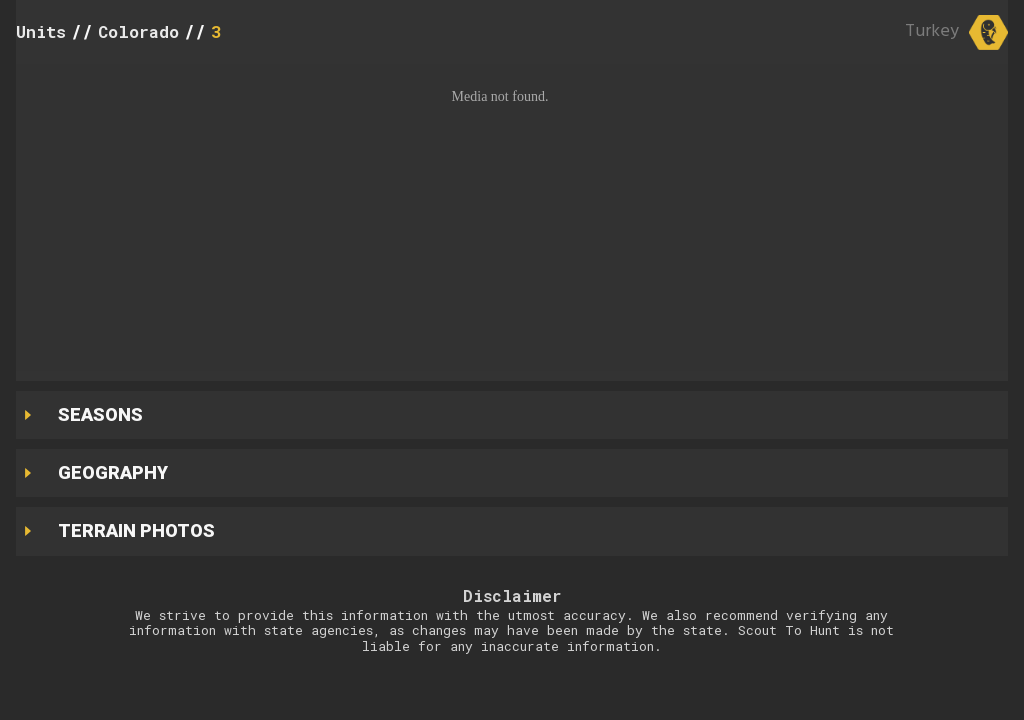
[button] (512, 217)
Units (41, 31)
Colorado (138, 31)
